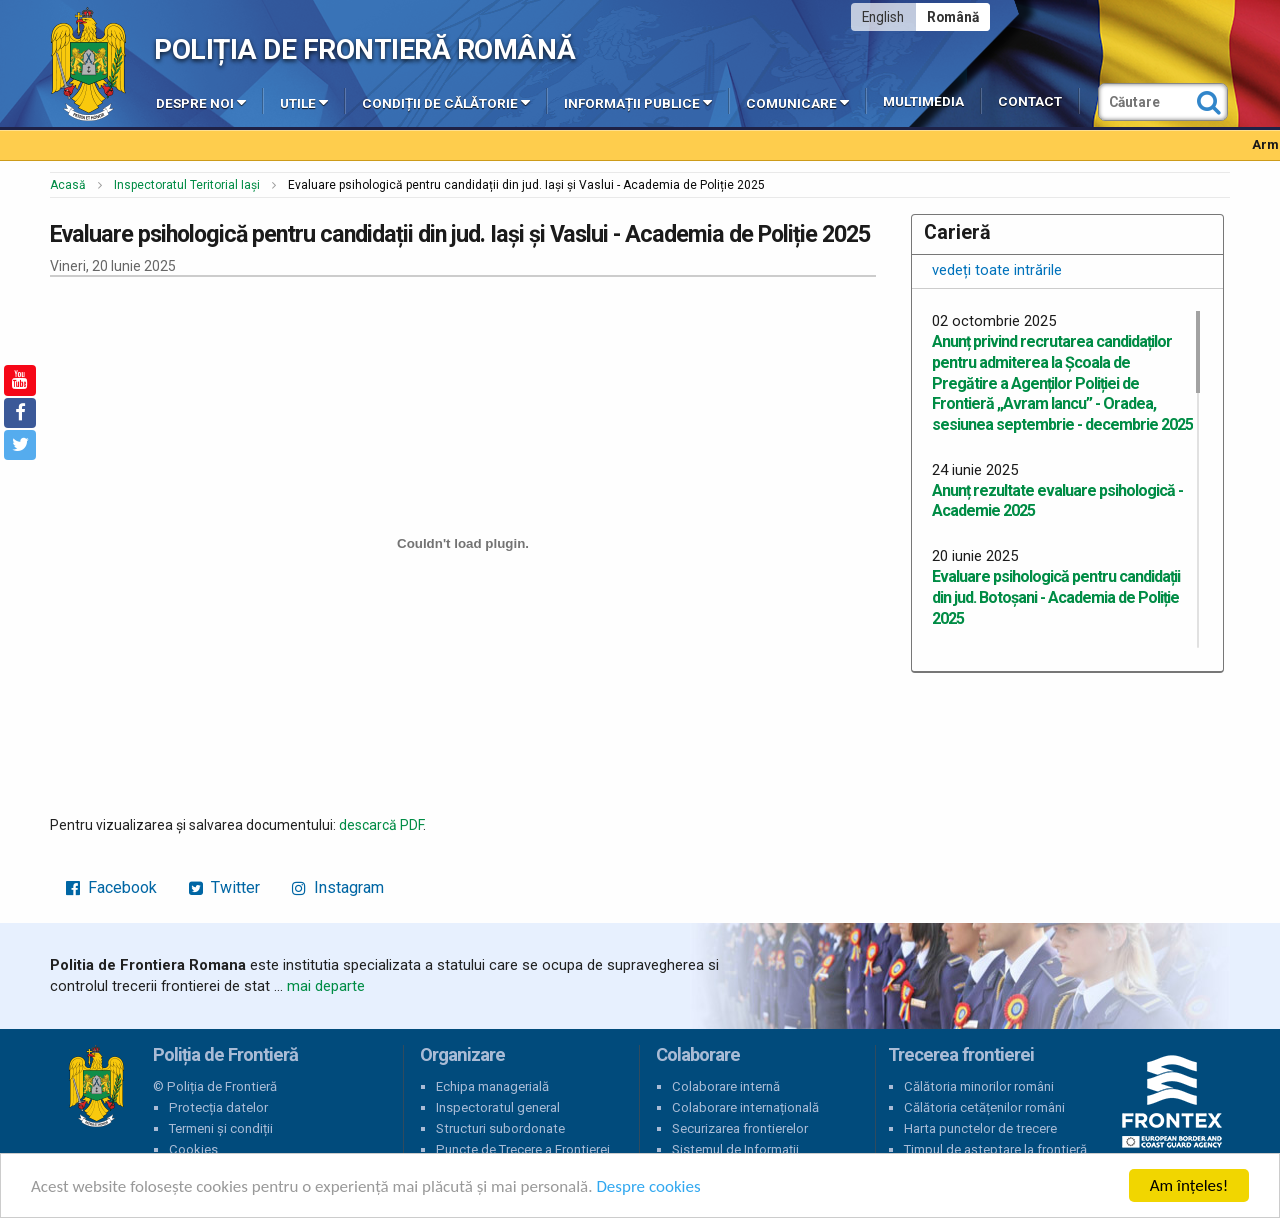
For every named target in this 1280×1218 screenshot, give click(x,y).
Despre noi (201, 102)
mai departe (326, 986)
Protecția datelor (218, 1107)
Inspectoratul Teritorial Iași (187, 185)
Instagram (338, 887)
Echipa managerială (492, 1086)
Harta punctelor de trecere (980, 1128)
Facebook (111, 887)
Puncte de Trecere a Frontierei (523, 1149)
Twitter (224, 887)
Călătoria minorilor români (979, 1086)
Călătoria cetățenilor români (984, 1107)
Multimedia (923, 101)
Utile (304, 102)
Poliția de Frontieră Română (364, 49)
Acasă (68, 185)
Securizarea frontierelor (740, 1128)
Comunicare (797, 102)
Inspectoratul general (498, 1107)
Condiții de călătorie (446, 102)
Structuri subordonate (500, 1128)
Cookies (193, 1149)
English (883, 17)
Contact (1030, 101)
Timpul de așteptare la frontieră (995, 1149)
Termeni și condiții (221, 1128)
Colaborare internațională (745, 1107)
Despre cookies (648, 1186)
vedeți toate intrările (997, 270)
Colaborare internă (726, 1086)
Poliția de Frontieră (96, 1087)
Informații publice (638, 102)
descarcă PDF (381, 825)
